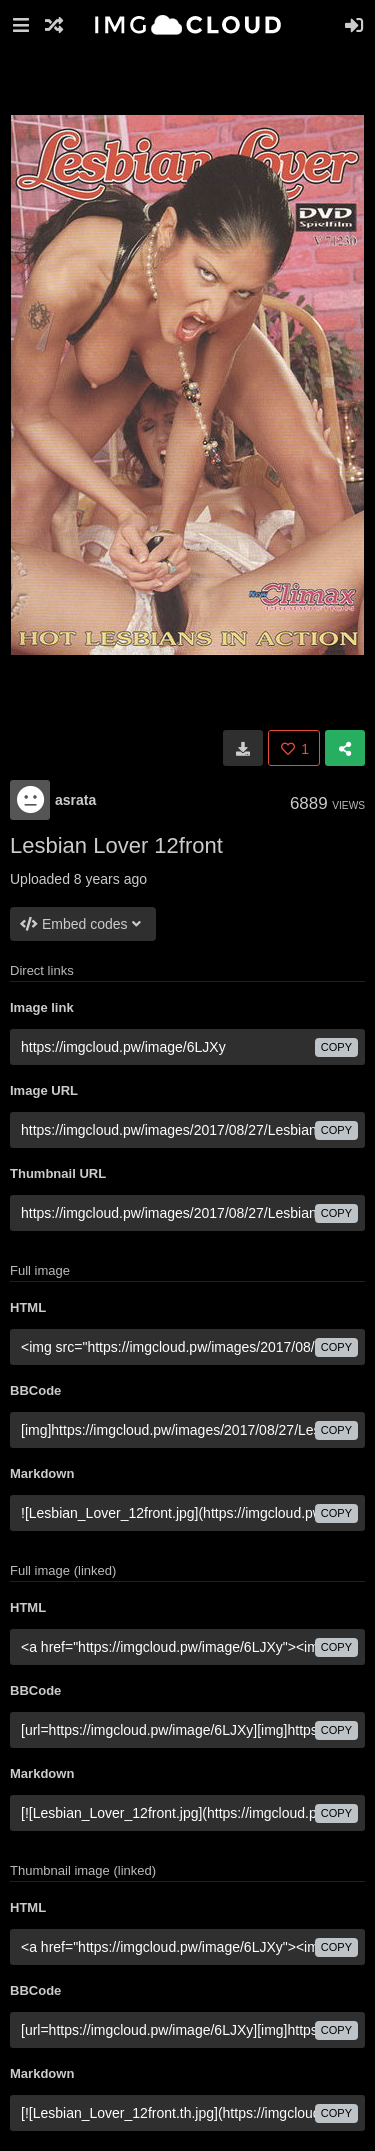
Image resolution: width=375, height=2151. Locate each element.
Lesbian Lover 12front (116, 845)
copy (336, 1047)
